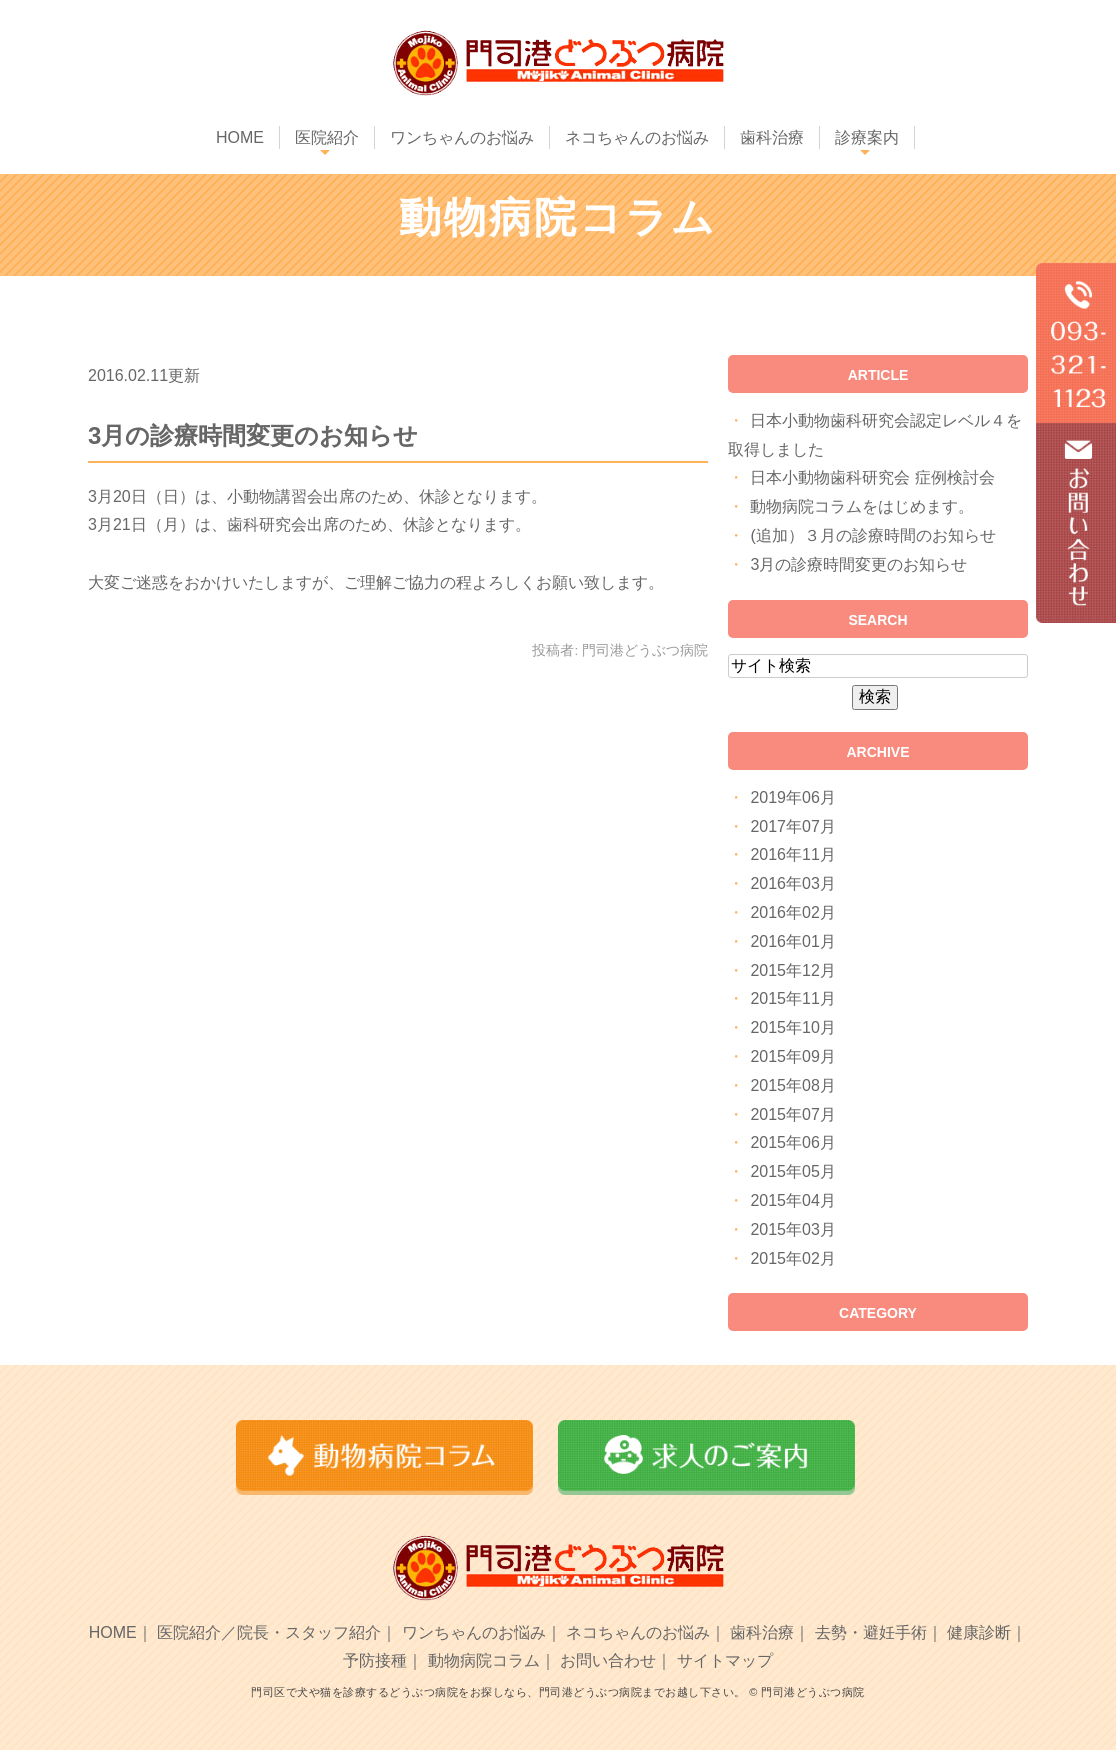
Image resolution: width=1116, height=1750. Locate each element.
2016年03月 (792, 883)
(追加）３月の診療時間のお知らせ (872, 535)
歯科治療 (772, 137)
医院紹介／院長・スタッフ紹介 (269, 1632)
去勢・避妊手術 (871, 1632)
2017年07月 (792, 826)
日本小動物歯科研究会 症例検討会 (872, 477)
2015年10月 (792, 1027)
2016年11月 (792, 854)
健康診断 (979, 1632)
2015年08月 (792, 1085)
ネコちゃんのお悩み (637, 137)
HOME (240, 137)
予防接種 (375, 1660)
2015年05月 (792, 1171)
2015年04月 (792, 1200)
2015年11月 (792, 998)
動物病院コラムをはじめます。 (862, 506)
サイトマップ (725, 1660)
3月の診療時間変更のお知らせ (253, 435)
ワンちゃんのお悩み (462, 137)
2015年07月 (792, 1114)
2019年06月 (792, 797)
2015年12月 (792, 970)
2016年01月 (792, 941)
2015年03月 (792, 1229)
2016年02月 (792, 912)
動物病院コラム (484, 1660)
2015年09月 (792, 1056)
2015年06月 (792, 1142)
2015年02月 (792, 1258)
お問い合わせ (608, 1660)
